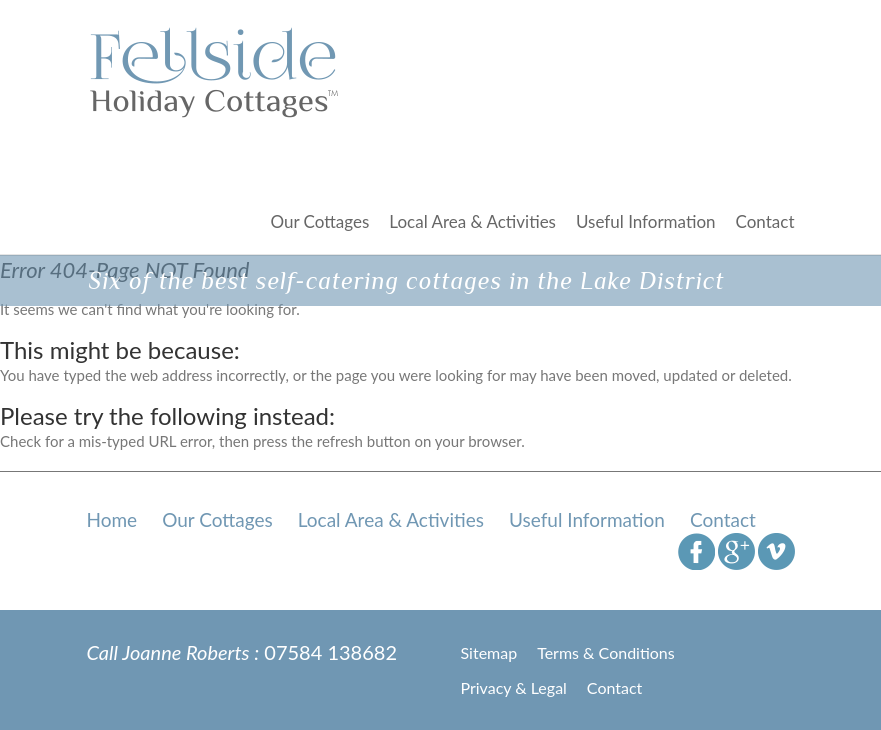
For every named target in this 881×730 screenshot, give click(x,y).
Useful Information (646, 221)
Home (112, 519)
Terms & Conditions (606, 652)
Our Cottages (319, 221)
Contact (765, 221)
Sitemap (489, 652)
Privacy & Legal (514, 687)
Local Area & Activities (472, 221)
